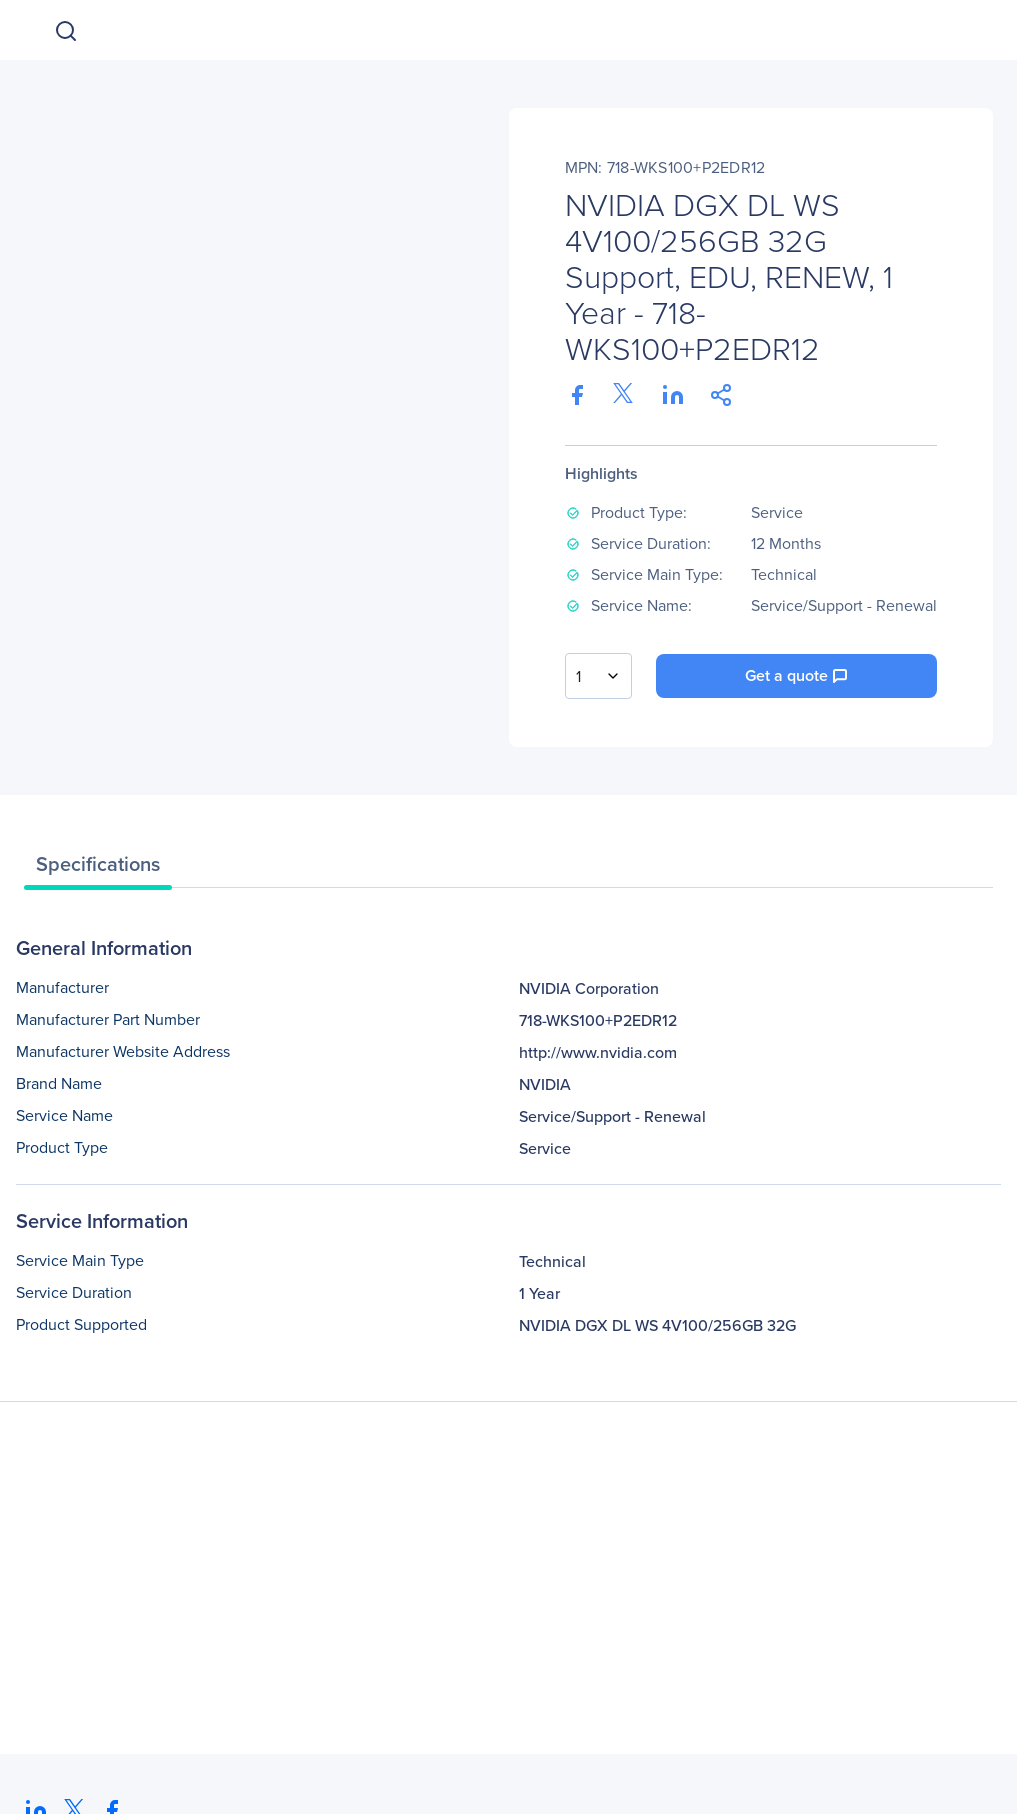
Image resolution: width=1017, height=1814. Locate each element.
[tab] (98, 869)
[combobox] (598, 676)
